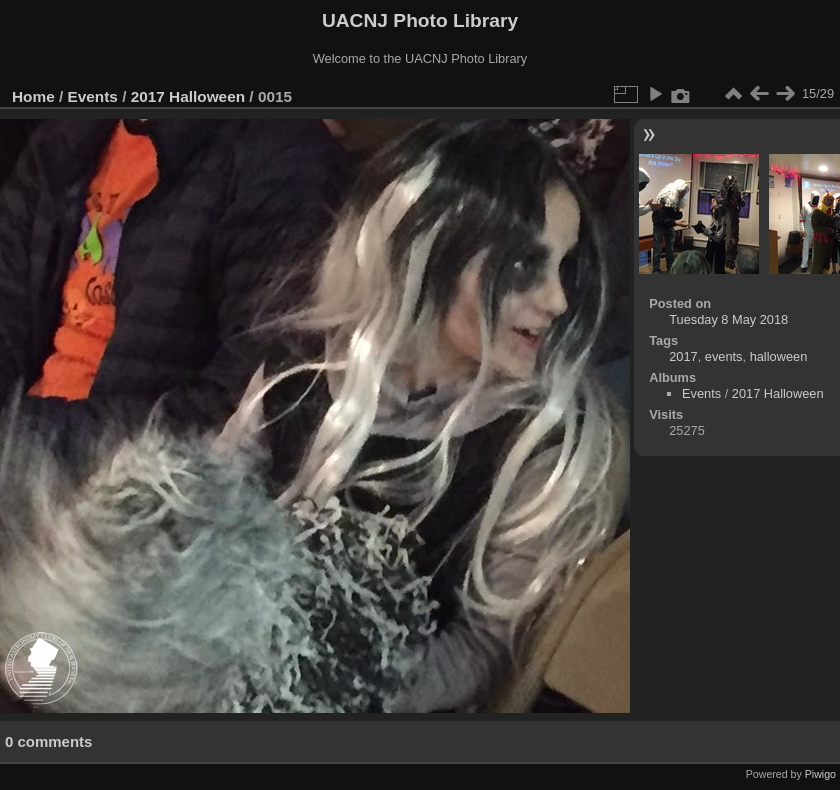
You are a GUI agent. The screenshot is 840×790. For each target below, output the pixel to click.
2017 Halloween (188, 96)
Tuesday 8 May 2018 (728, 319)
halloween (779, 356)
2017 (683, 356)
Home (33, 96)
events (724, 356)
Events (93, 96)
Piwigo (820, 774)
